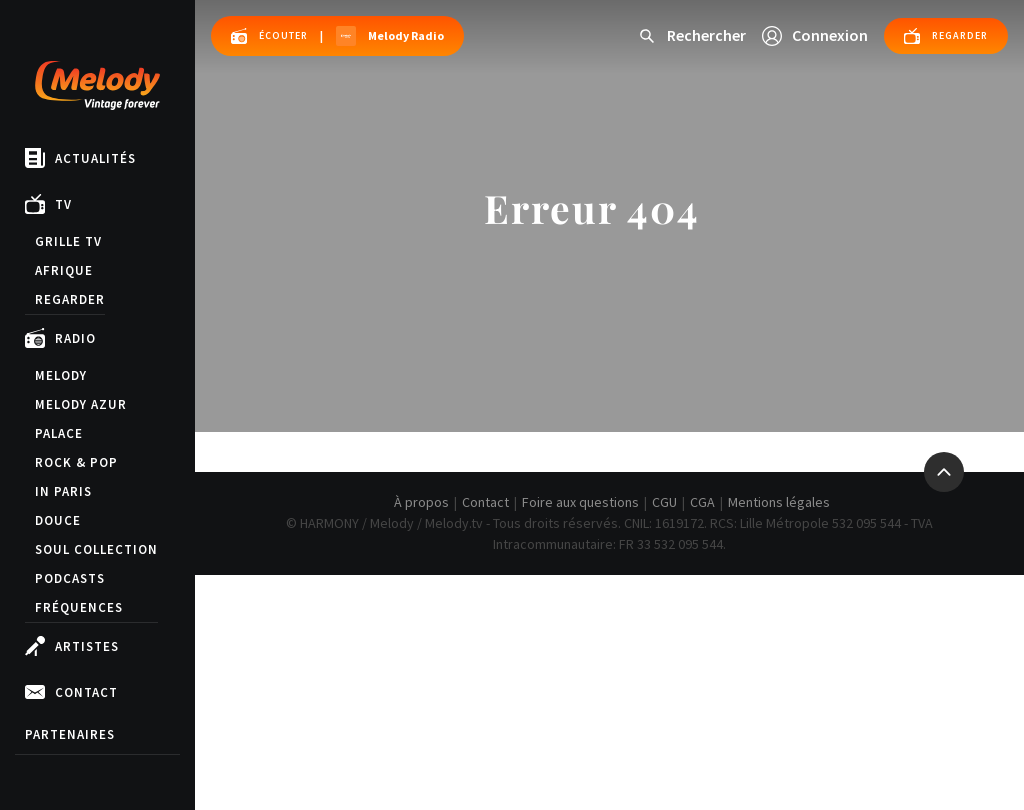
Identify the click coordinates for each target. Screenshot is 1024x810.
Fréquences (79, 607)
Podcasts (70, 578)
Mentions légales (779, 502)
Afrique (64, 270)
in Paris (63, 491)
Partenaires (70, 734)
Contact (71, 692)
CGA (702, 502)
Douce (58, 520)
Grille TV (68, 241)
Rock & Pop (76, 462)
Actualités (80, 158)
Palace (59, 433)
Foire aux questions (580, 502)
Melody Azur (81, 404)
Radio (60, 338)
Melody (61, 375)
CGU (664, 502)
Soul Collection (96, 549)
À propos (421, 502)
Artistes (72, 646)
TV (48, 204)
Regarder (70, 299)
